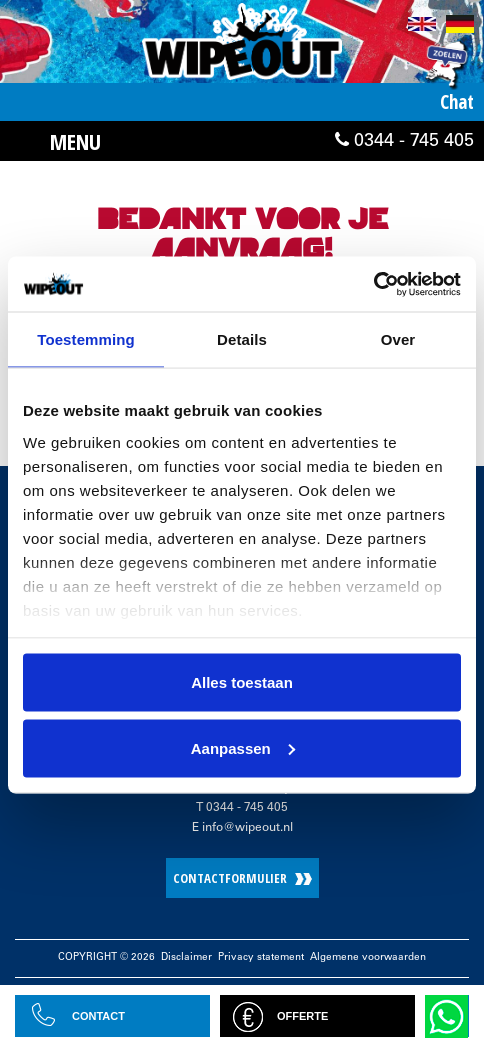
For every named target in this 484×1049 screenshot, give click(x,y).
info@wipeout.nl (247, 828)
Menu (75, 141)
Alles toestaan (242, 682)
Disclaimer (186, 958)
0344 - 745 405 (404, 141)
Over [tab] (398, 339)
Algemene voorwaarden (368, 958)
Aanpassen (243, 747)
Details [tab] (242, 339)
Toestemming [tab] (86, 339)
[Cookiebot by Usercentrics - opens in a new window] (373, 284)
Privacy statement (261, 958)
